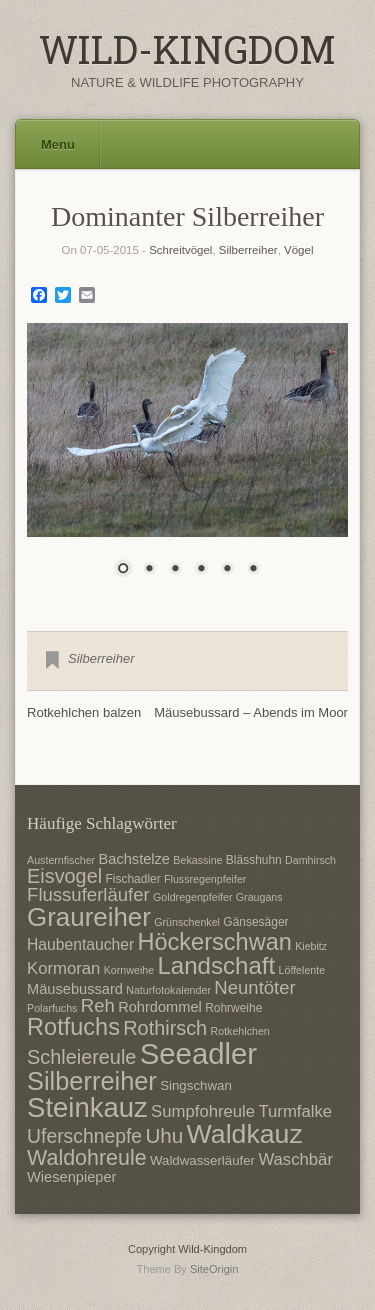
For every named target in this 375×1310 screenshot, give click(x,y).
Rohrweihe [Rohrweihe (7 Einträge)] (233, 1008)
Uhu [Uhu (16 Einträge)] (164, 1135)
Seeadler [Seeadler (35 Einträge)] (198, 1053)
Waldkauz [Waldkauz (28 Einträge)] (245, 1134)
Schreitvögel (180, 250)
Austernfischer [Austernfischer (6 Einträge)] (61, 860)
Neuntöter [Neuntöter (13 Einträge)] (254, 987)
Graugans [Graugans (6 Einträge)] (259, 897)
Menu (58, 144)
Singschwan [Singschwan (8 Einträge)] (196, 1085)
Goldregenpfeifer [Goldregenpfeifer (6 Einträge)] (192, 897)
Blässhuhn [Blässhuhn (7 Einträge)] (254, 860)
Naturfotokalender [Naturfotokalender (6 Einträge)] (168, 990)
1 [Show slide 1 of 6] (123, 570)
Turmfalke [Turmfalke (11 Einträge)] (295, 1111)
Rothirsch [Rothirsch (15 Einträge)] (165, 1028)
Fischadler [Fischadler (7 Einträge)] (132, 879)
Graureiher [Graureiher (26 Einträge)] (89, 917)
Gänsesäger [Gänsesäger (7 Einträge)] (255, 922)
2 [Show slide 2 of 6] (149, 570)
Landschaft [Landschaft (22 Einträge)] (216, 965)
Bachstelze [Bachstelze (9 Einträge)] (134, 859)
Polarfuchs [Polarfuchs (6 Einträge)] (52, 1008)
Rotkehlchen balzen (84, 712)
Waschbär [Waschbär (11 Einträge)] (295, 1159)
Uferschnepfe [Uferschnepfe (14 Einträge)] (84, 1136)
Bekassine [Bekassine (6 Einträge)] (197, 860)
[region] (187, 462)
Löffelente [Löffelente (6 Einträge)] (302, 970)
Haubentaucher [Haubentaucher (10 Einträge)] (80, 944)
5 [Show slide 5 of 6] (227, 570)
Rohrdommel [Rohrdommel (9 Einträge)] (160, 1007)
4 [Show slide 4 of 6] (201, 570)
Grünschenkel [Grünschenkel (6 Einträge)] (187, 922)
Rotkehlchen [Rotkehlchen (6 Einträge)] (240, 1031)
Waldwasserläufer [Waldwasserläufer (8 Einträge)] (202, 1160)
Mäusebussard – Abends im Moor (251, 712)
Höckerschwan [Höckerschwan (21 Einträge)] (214, 942)
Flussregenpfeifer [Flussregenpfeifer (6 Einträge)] (205, 879)
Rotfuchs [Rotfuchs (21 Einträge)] (73, 1027)
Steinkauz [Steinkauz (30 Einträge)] (87, 1107)
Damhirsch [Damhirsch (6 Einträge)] (310, 860)
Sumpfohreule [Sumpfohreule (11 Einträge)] (203, 1111)
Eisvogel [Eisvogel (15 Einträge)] (64, 876)
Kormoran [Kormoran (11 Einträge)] (63, 968)
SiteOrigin (214, 1269)
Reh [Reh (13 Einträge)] (98, 1005)
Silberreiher (248, 250)
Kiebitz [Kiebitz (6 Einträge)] (311, 946)
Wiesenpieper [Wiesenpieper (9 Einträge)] (71, 1177)
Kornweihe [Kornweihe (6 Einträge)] (129, 970)
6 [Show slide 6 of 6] (253, 570)
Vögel (298, 250)
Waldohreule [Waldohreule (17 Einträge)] (87, 1158)
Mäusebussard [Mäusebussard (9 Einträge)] (75, 989)
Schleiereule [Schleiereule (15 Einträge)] (81, 1057)
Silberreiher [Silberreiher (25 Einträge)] (92, 1081)
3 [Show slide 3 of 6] (175, 570)
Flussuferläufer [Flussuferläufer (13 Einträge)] (88, 894)
